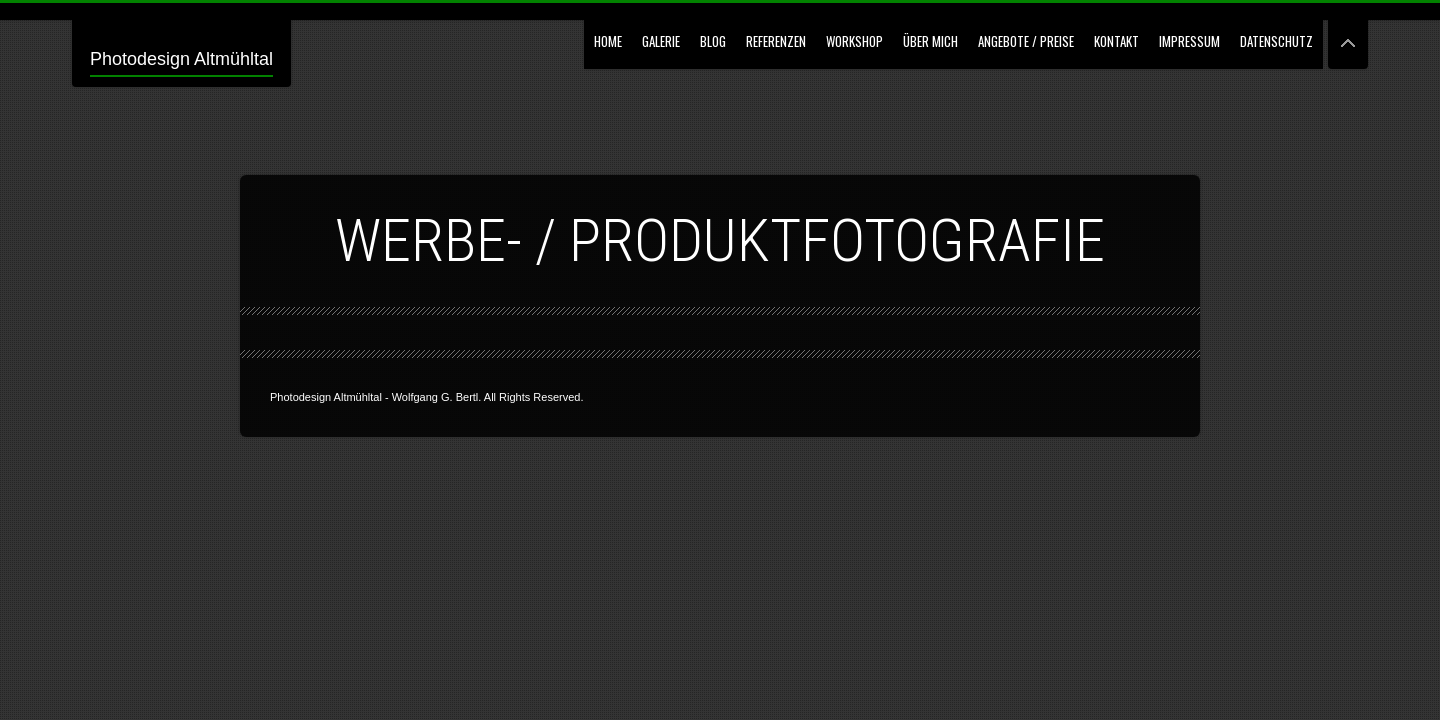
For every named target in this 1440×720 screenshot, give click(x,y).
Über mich (930, 41)
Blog (713, 41)
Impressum (1189, 41)
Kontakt (1116, 41)
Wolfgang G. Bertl (435, 397)
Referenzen (776, 41)
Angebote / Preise (1026, 41)
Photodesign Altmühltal (181, 59)
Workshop (854, 41)
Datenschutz (1276, 41)
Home (608, 41)
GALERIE (661, 41)
